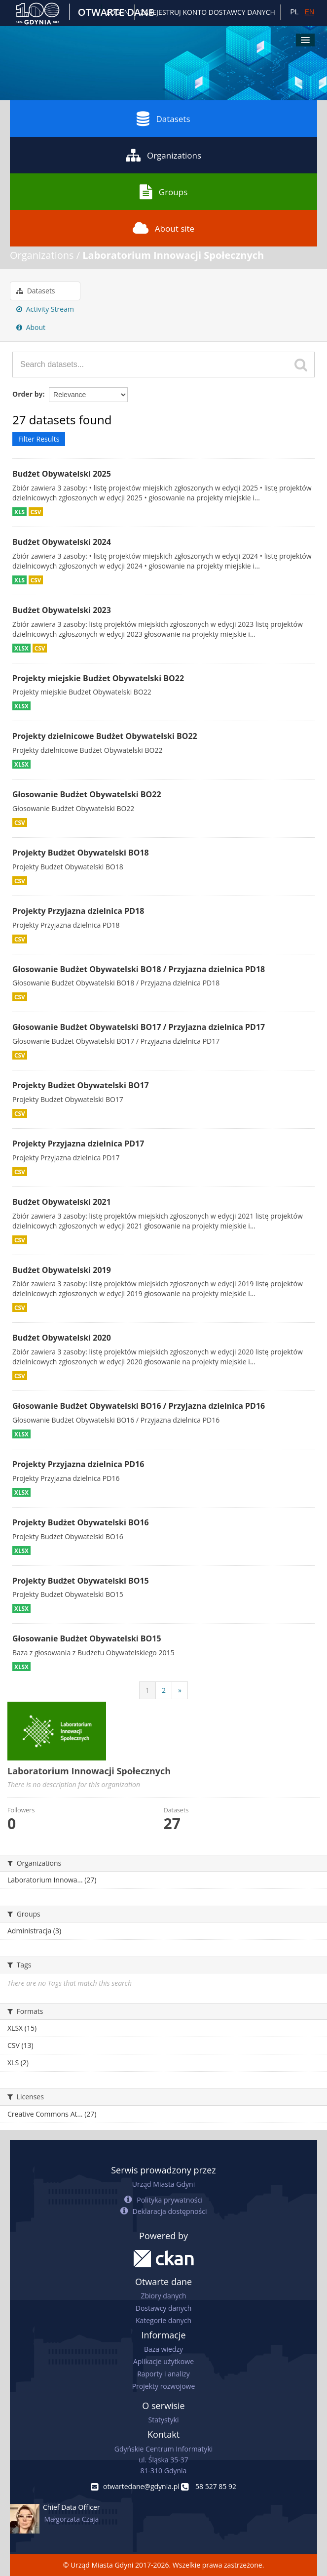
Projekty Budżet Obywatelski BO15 (80, 1580)
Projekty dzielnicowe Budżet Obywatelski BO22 (104, 736)
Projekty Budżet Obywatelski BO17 (80, 1085)
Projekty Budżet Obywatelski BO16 (80, 1522)
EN (309, 12)
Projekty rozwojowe (163, 2386)
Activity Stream (45, 309)
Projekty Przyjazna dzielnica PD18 (78, 910)
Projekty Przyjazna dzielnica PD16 (78, 1464)
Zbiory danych (163, 2295)
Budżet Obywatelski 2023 (61, 610)
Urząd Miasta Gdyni (163, 2184)
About (30, 327)
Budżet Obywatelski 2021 (61, 1201)
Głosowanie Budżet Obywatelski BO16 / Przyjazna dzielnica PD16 (138, 1405)
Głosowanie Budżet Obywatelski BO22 (86, 794)
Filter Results (38, 439)
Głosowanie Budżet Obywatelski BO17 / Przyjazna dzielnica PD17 (138, 1027)
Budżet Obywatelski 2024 (61, 541)
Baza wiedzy (163, 2349)
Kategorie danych (163, 2320)
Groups (163, 191)
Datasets (163, 118)
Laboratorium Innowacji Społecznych (173, 255)
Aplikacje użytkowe (163, 2361)
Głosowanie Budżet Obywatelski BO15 (86, 1638)
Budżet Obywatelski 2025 (61, 473)
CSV (36, 512)
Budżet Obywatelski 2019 (61, 1270)
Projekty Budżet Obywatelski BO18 (80, 852)
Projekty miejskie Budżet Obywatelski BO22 (98, 678)
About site (163, 228)
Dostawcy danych (163, 2308)
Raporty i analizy (163, 2373)
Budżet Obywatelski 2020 (61, 1337)
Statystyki (163, 2419)
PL (294, 12)
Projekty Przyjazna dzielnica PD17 (78, 1143)
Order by (27, 394)
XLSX (21, 648)
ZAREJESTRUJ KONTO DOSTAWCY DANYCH (207, 12)
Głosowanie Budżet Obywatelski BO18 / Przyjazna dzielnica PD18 (138, 969)
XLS (19, 512)
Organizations (163, 155)
